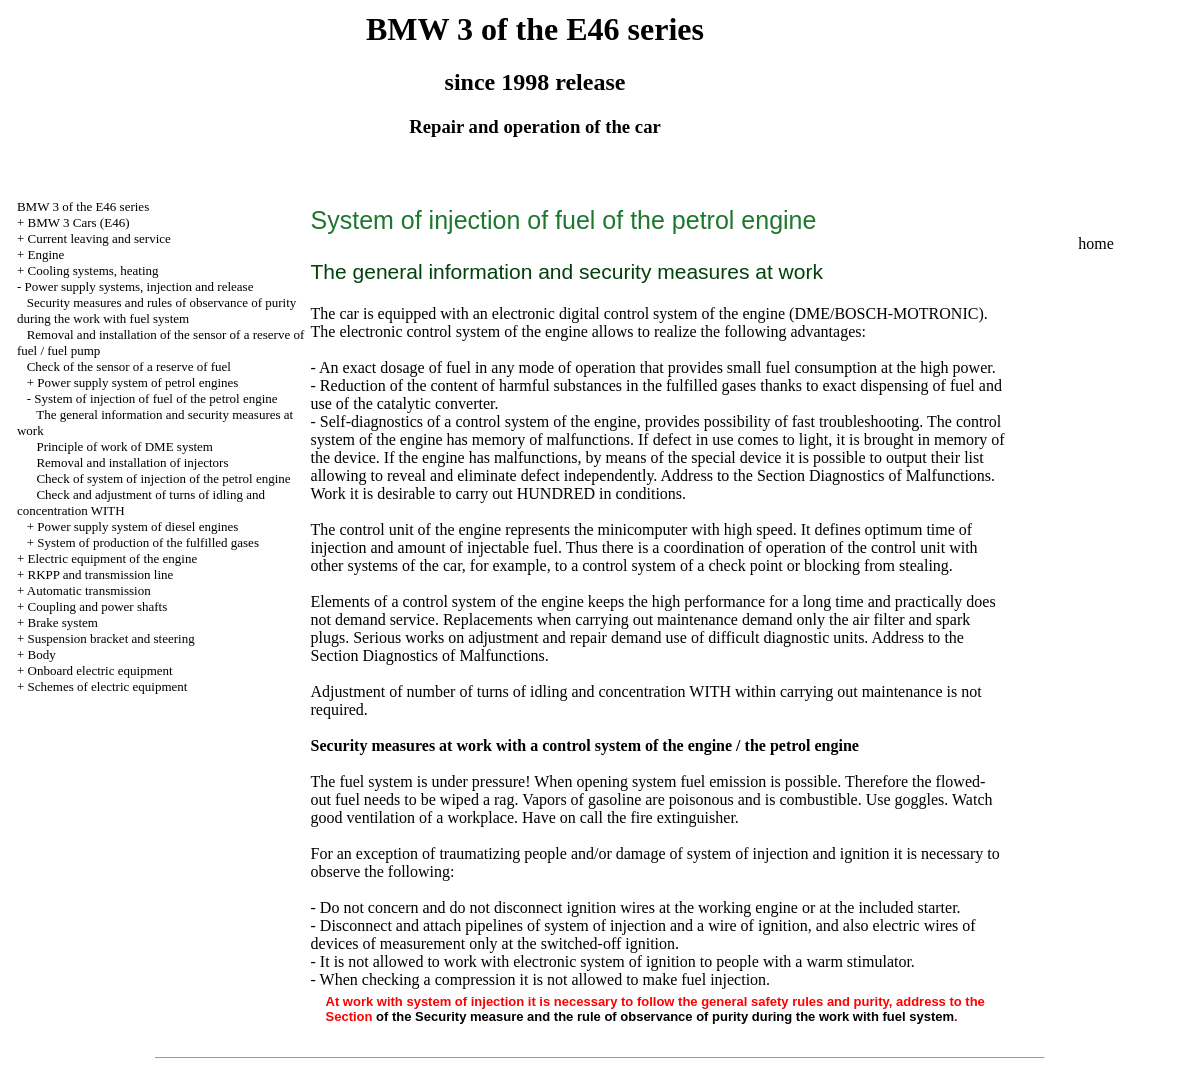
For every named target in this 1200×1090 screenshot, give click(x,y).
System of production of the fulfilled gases (148, 542)
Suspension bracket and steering (111, 638)
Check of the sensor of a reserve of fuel (129, 366)
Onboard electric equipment (100, 670)
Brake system (63, 622)
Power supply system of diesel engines (137, 526)
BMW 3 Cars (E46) (79, 222)
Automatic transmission (89, 590)
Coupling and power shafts (98, 606)
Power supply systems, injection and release (139, 286)
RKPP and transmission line (101, 574)
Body (42, 654)
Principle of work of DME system (124, 446)
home (1096, 243)
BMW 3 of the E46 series (83, 206)
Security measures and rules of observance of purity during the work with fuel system (156, 310)
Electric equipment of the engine (113, 558)
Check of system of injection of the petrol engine (163, 478)
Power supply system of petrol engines (137, 382)
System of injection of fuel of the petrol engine (155, 398)
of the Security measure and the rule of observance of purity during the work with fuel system (665, 1016)
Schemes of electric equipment (108, 686)
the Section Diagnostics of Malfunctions (862, 475)
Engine (46, 254)
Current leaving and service (99, 238)
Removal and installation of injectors (132, 462)
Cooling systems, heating (93, 270)
